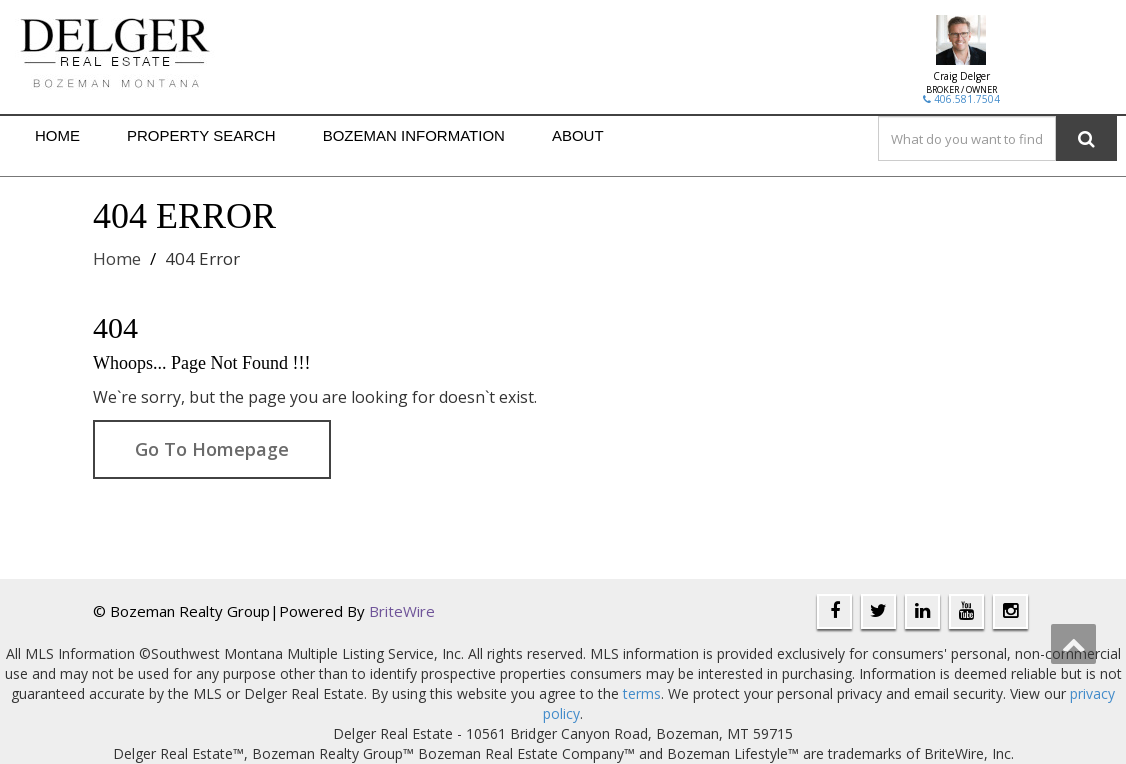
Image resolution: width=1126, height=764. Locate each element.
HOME (57, 135)
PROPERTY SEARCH (201, 135)
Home (117, 258)
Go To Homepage (212, 449)
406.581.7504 (961, 99)
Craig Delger (961, 76)
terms (642, 693)
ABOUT (578, 135)
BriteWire (402, 611)
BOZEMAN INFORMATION (414, 135)
